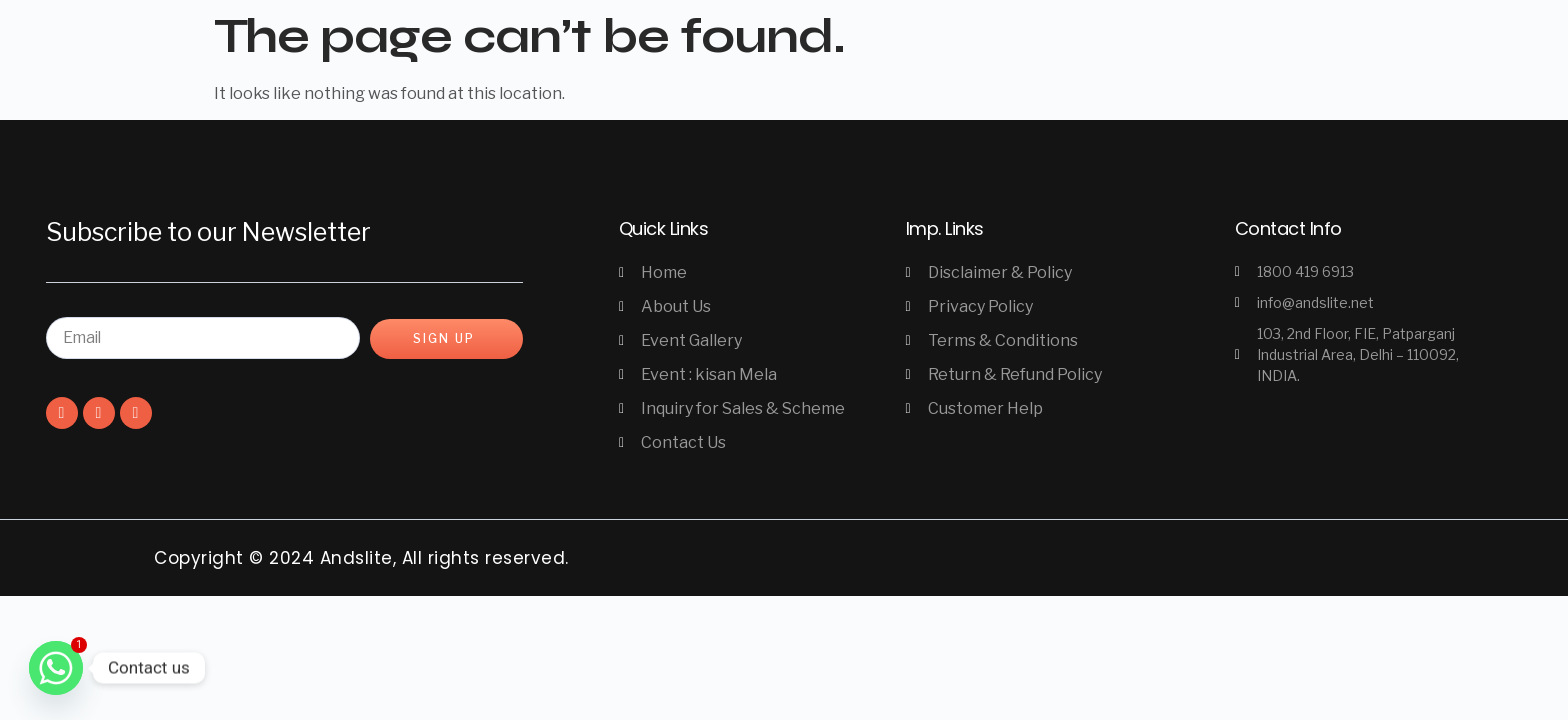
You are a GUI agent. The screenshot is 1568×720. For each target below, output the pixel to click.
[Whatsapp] (56, 668)
